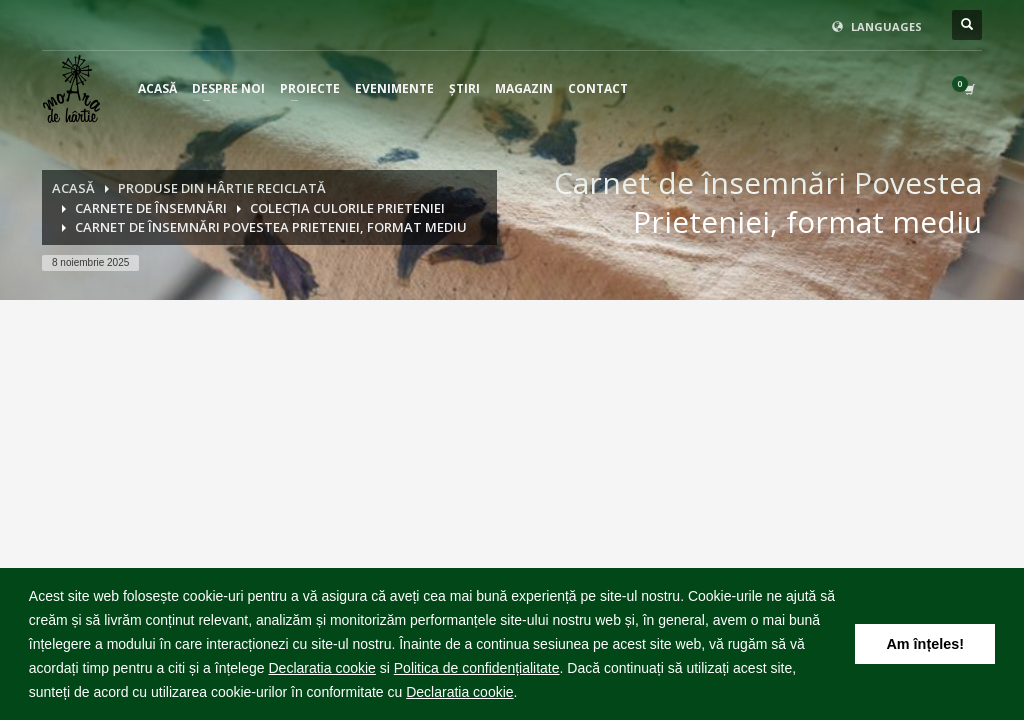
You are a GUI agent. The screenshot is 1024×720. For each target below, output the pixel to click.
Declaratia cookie (321, 668)
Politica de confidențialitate (477, 668)
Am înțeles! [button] (925, 644)
